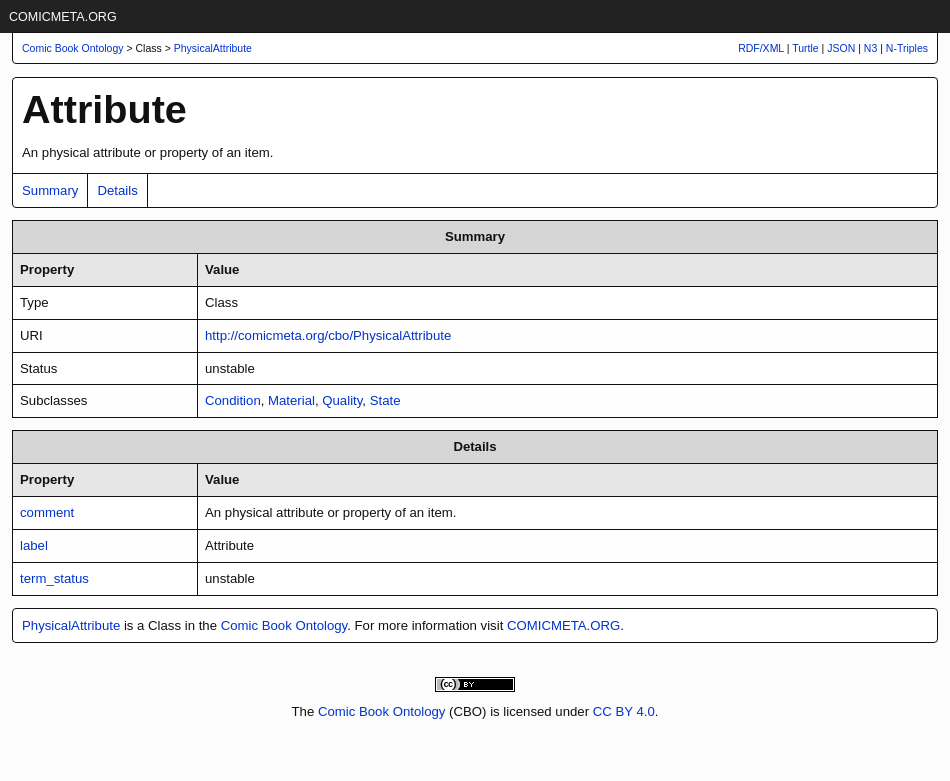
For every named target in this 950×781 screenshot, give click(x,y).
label (34, 545)
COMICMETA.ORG (63, 17)
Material (291, 400)
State (385, 400)
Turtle (805, 48)
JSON (841, 48)
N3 (870, 48)
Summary (50, 190)
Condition (233, 400)
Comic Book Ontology (284, 625)
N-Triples (907, 48)
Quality (342, 400)
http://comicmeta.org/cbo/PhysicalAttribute (328, 335)
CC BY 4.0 (624, 711)
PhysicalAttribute (213, 48)
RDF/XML (761, 48)
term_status (54, 578)
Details (117, 190)
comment (47, 512)
